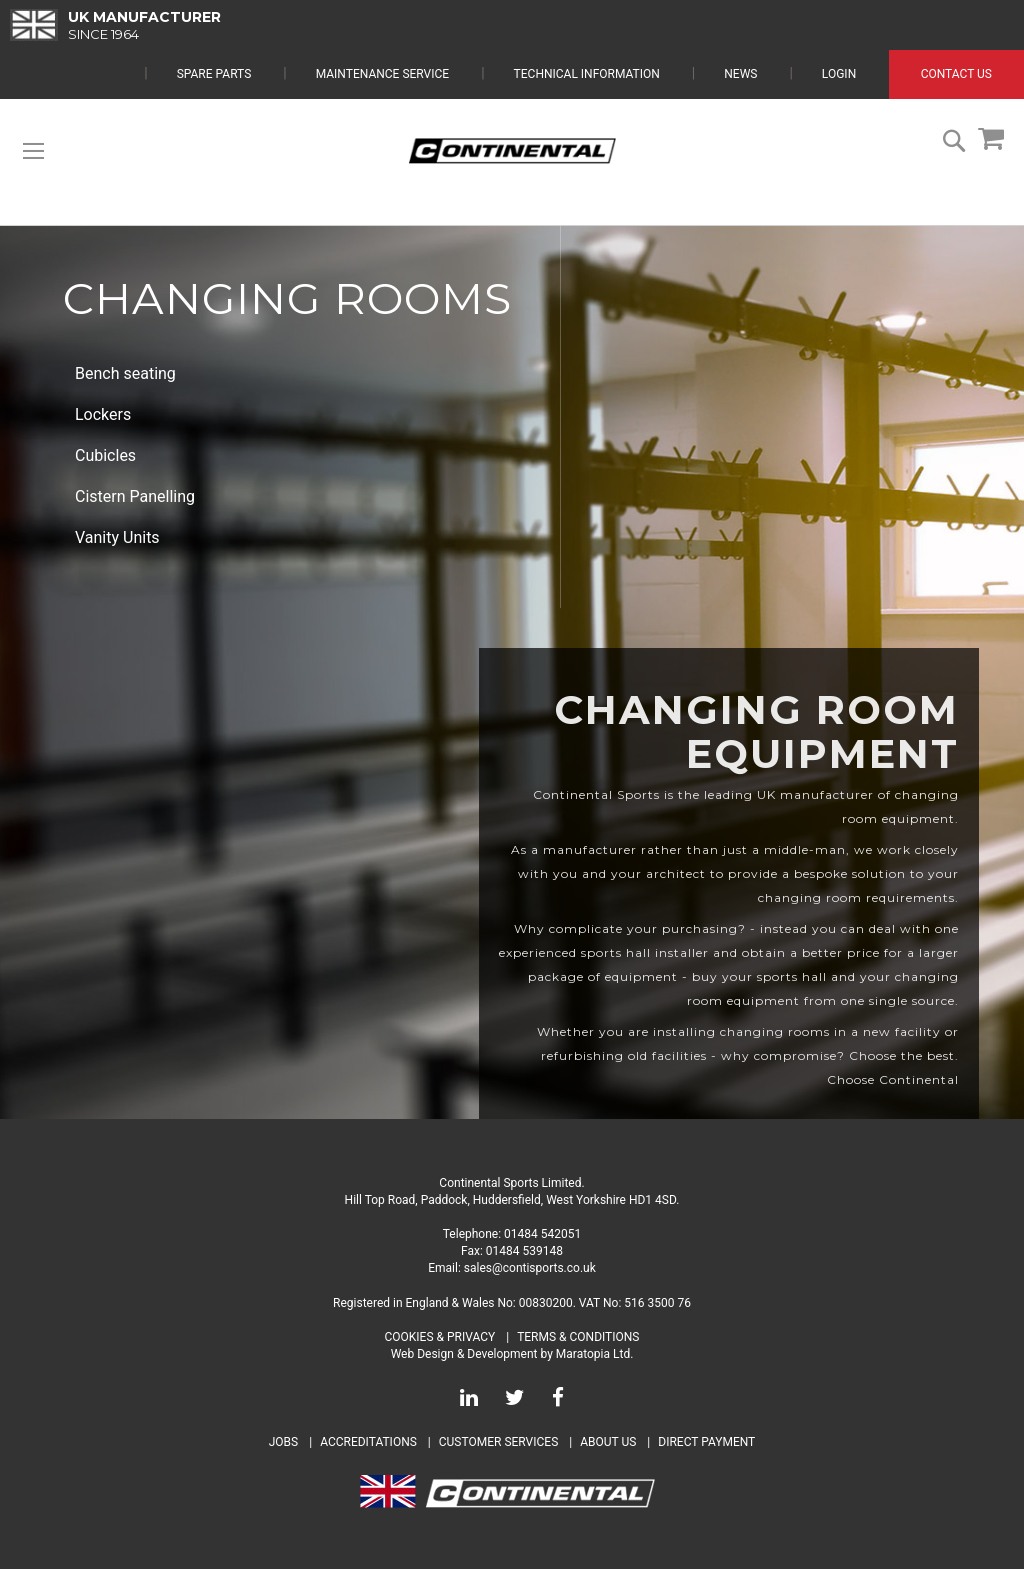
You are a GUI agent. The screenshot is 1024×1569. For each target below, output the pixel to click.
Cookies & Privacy (440, 1337)
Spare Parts (214, 74)
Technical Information (587, 74)
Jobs (283, 1442)
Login (839, 74)
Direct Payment (706, 1442)
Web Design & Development (464, 1354)
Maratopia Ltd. (595, 1354)
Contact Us (956, 74)
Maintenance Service (382, 74)
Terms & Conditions (578, 1337)
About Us (609, 1442)
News (740, 74)
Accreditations (368, 1442)
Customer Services (499, 1442)
